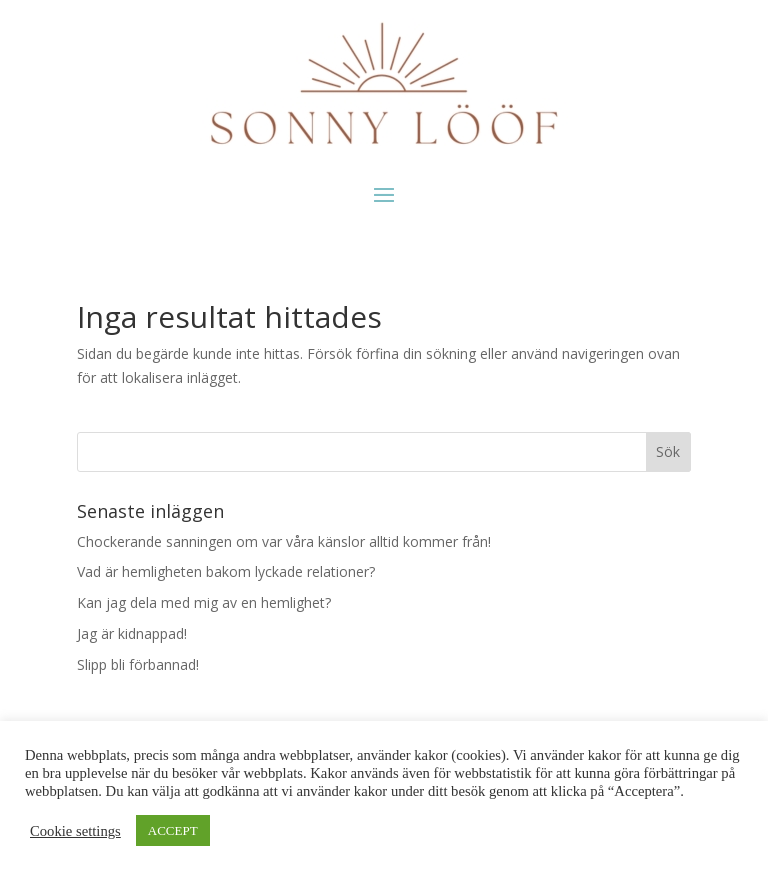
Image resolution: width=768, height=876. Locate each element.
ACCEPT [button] (173, 830)
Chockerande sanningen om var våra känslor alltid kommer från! (284, 541)
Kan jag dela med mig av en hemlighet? (204, 602)
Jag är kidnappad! (132, 633)
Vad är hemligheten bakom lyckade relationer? (226, 571)
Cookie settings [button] (75, 831)
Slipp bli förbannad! (138, 664)
